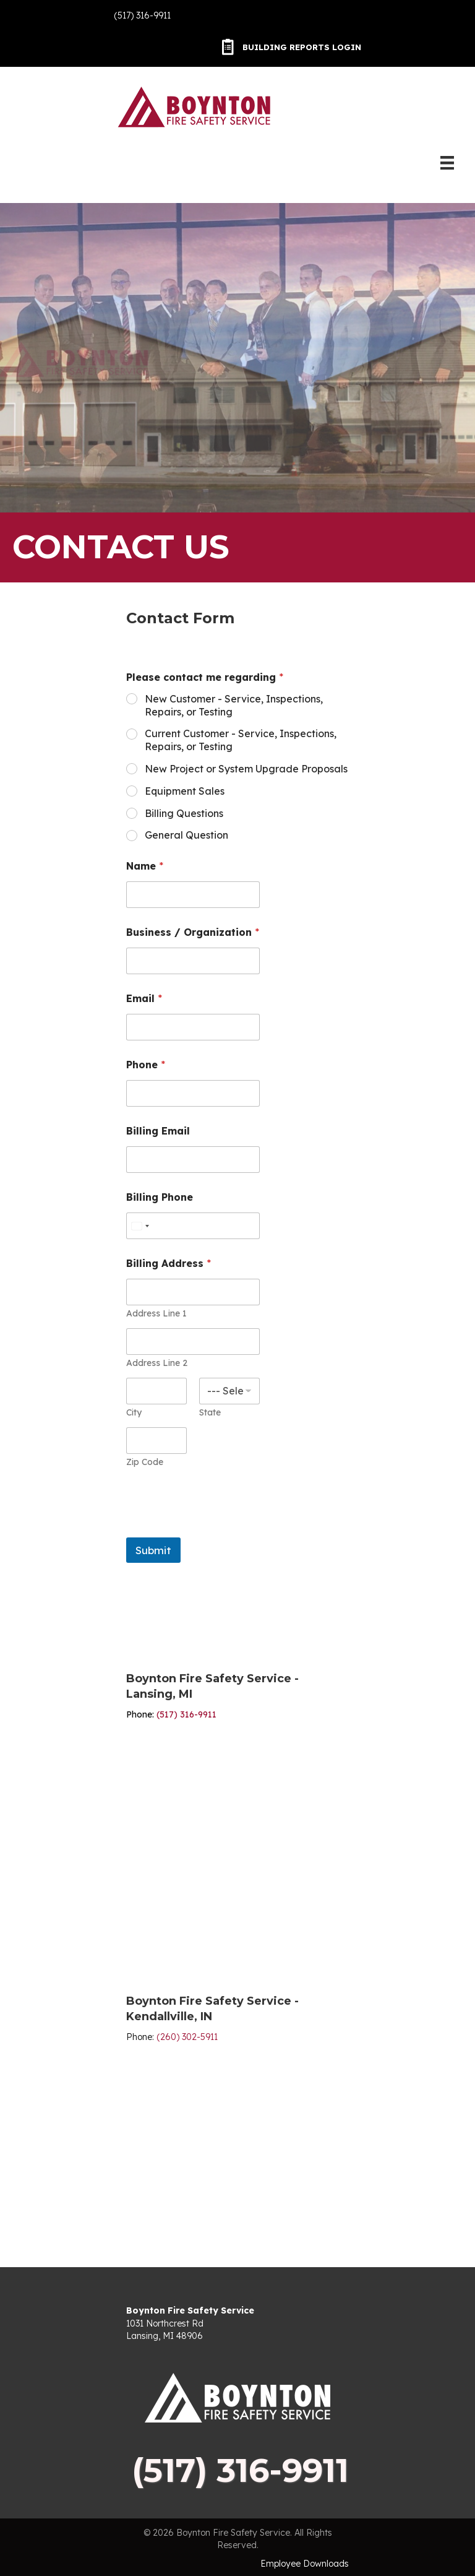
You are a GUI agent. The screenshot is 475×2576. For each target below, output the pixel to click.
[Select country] (139, 1225)
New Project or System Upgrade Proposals (246, 769)
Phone (145, 1065)
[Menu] (447, 162)
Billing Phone (159, 1197)
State (210, 1412)
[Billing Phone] (193, 1225)
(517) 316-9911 (142, 15)
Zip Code (144, 1462)
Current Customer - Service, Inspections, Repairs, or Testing (240, 740)
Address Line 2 (156, 1363)
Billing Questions (184, 813)
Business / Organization (192, 932)
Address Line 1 (156, 1313)
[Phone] (193, 1093)
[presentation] (220, 1529)
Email (144, 999)
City (134, 1412)
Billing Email (158, 1131)
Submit (153, 1550)
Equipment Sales (185, 791)
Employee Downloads (304, 2563)
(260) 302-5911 (187, 2036)
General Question (186, 835)
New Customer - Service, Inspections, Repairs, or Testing (234, 705)
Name (144, 866)
